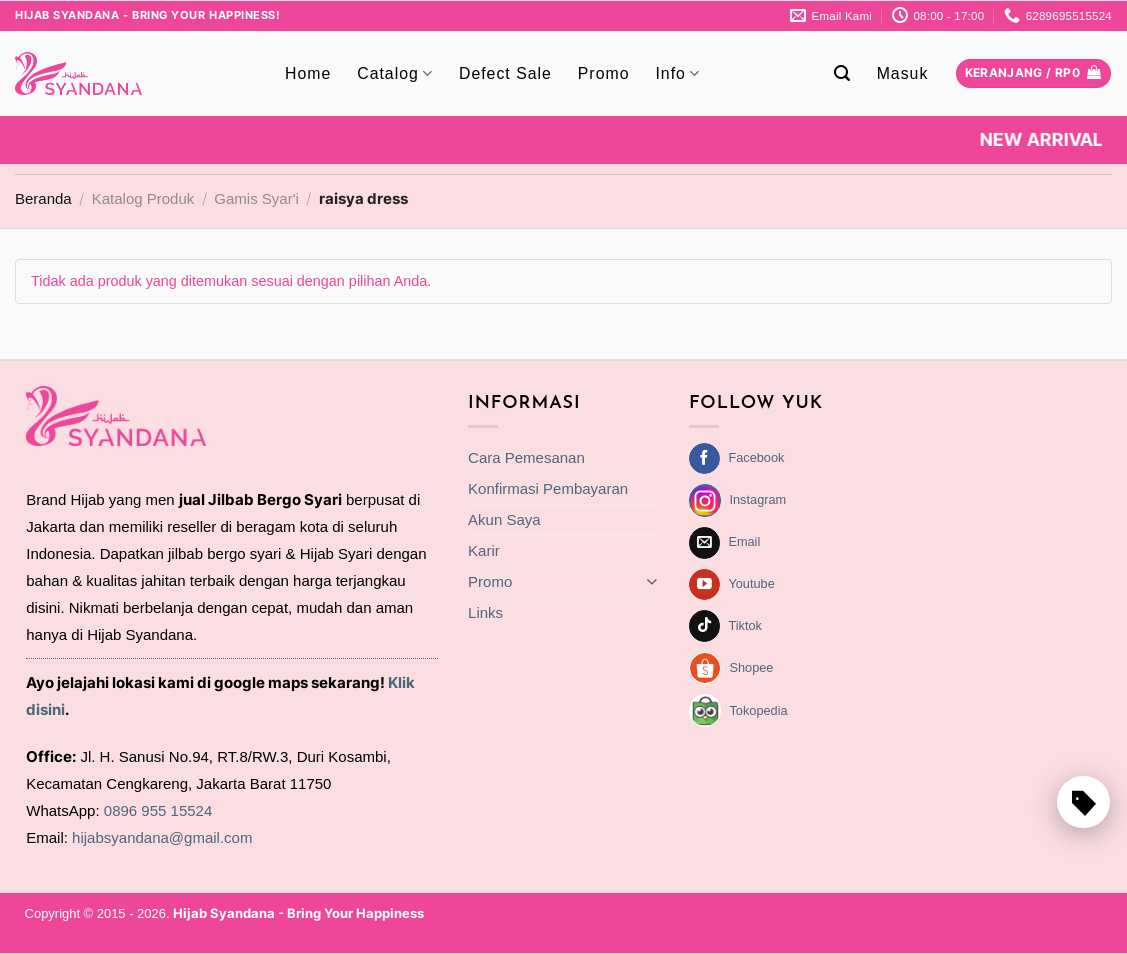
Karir (484, 550)
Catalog (395, 73)
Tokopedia (758, 710)
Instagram (757, 499)
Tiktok (745, 625)
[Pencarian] (842, 73)
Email (744, 541)
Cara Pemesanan (526, 457)
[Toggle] (651, 581)
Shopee (751, 667)
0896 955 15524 (158, 810)
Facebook (756, 457)
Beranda (43, 198)
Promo (604, 73)
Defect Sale (505, 73)
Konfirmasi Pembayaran (548, 488)
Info (677, 73)
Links (485, 612)
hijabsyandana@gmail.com (162, 837)
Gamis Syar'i (256, 198)
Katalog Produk (143, 198)
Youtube (751, 583)
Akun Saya (504, 519)
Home (308, 73)
